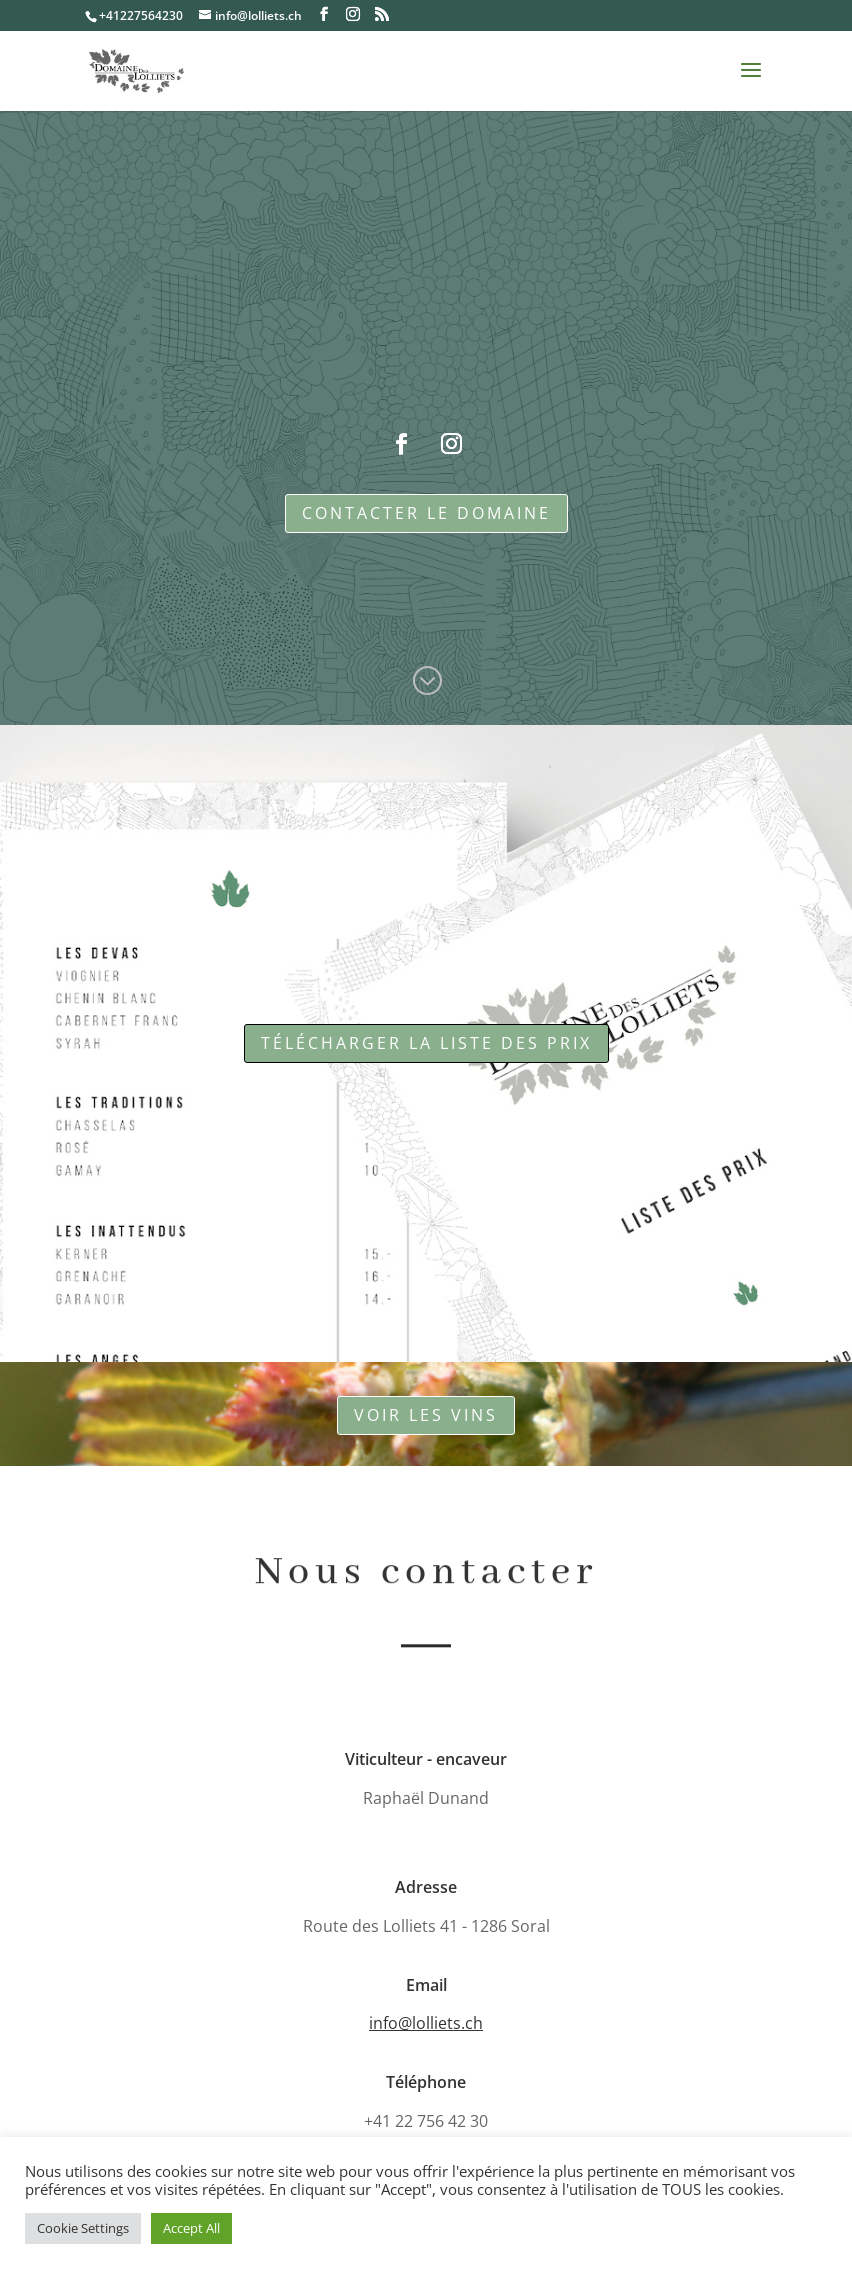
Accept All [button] (191, 2228)
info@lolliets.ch (426, 2023)
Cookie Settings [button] (83, 2228)
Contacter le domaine (426, 513)
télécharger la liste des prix (426, 1043)
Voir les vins (426, 1415)
